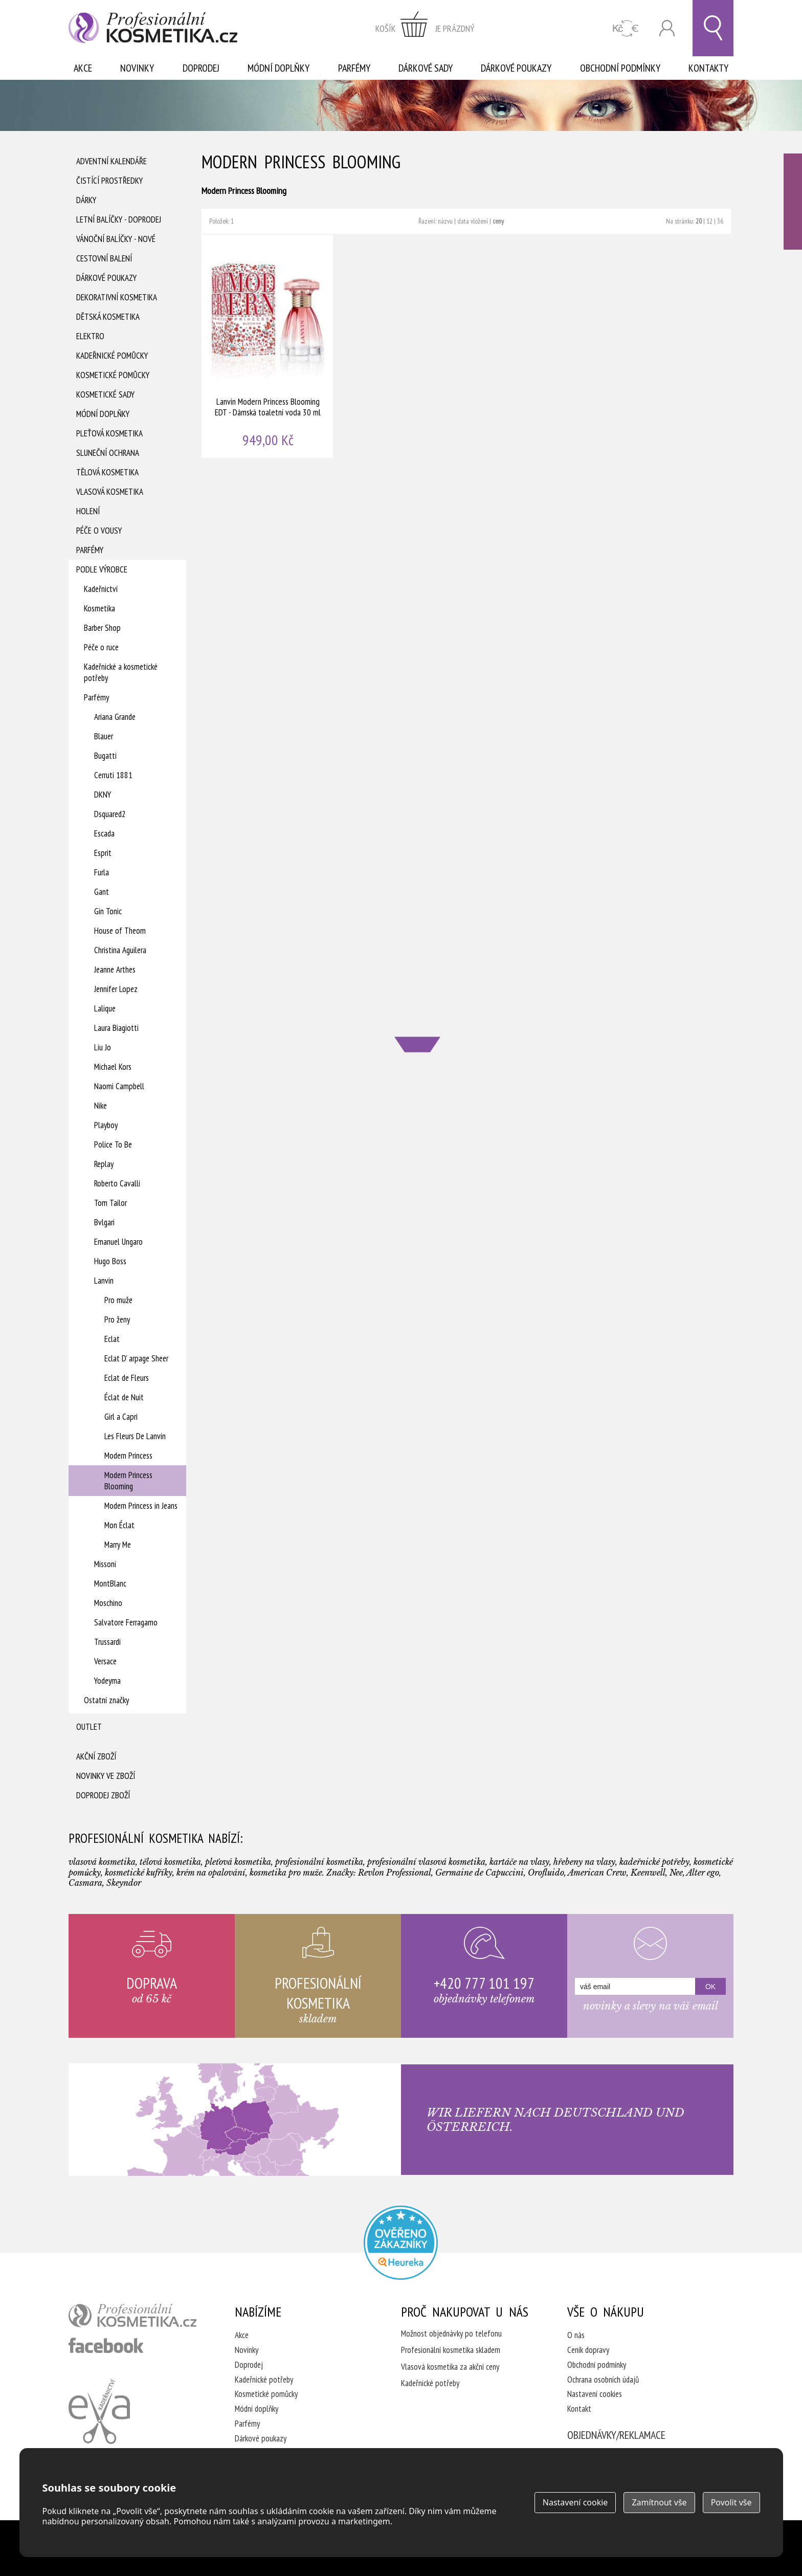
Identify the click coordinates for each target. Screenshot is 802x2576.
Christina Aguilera (120, 950)
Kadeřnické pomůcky (112, 355)
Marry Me (117, 1544)
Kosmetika (99, 608)
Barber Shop (102, 627)
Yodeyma (107, 1680)
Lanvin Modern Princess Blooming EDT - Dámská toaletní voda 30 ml (268, 346)
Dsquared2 (110, 814)
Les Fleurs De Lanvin (135, 1436)
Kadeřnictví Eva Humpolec (99, 2411)
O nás (576, 2335)
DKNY (102, 794)
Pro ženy (117, 1319)
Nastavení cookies (594, 2393)
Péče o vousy (99, 530)
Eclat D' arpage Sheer (136, 1358)
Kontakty (708, 68)
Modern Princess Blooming (128, 1480)
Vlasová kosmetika (109, 491)
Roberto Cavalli (117, 1183)
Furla (101, 872)
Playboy (106, 1125)
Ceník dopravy (588, 2349)
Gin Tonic (108, 911)
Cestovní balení (104, 258)
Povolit (731, 2502)
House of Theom (120, 930)
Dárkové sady (425, 68)
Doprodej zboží (103, 1795)
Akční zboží (96, 1756)
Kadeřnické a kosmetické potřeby (121, 672)
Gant (101, 891)
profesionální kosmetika (132, 2315)
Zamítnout (659, 2502)
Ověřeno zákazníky (793, 201)
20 (699, 221)
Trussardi (107, 1641)
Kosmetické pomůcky (112, 375)
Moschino (108, 1603)
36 (720, 221)
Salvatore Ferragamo (126, 1622)
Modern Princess (128, 1455)
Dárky (86, 200)
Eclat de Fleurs (126, 1377)
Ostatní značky (106, 1700)
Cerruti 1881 (113, 775)
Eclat (112, 1339)
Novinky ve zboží (105, 1775)
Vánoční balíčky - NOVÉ (115, 239)
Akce (83, 68)
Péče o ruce (101, 647)
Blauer (103, 736)
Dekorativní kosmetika (116, 297)
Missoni (105, 1564)
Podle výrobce (101, 569)
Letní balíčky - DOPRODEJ (118, 219)
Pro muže (118, 1300)
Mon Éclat (119, 1525)
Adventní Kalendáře (111, 161)
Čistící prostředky (109, 180)
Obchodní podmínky (620, 68)
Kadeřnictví (101, 589)
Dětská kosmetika (108, 316)
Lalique (105, 1008)
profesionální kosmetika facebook (106, 2345)
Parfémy (354, 68)
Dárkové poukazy (516, 68)
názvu (445, 221)
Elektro (90, 336)
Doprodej (201, 68)
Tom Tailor (110, 1202)
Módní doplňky (278, 68)
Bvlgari (104, 1222)
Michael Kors (112, 1066)
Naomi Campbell (119, 1086)
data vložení (472, 221)
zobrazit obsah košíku (425, 28)
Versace (105, 1661)
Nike (100, 1105)
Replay (104, 1164)
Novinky (137, 68)
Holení (88, 511)
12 (709, 221)
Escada (104, 833)
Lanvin (104, 1280)
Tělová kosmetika (107, 472)
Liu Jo (102, 1047)
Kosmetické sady (105, 394)
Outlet (89, 1726)
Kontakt (579, 2408)
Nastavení (575, 2502)
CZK (626, 28)
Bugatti (105, 755)
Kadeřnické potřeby (264, 2379)
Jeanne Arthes (115, 969)
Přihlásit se (667, 28)
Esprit (103, 852)
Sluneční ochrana (107, 452)
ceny (498, 221)
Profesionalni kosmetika (401, 2243)
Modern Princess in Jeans (140, 1505)
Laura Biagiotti (116, 1027)
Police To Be (113, 1144)
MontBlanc (110, 1583)
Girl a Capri (121, 1416)
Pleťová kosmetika (109, 433)
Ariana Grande (115, 716)
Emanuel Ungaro (118, 1241)
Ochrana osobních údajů (603, 2379)
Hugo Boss (110, 1261)
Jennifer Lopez (116, 989)
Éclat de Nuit (124, 1397)
